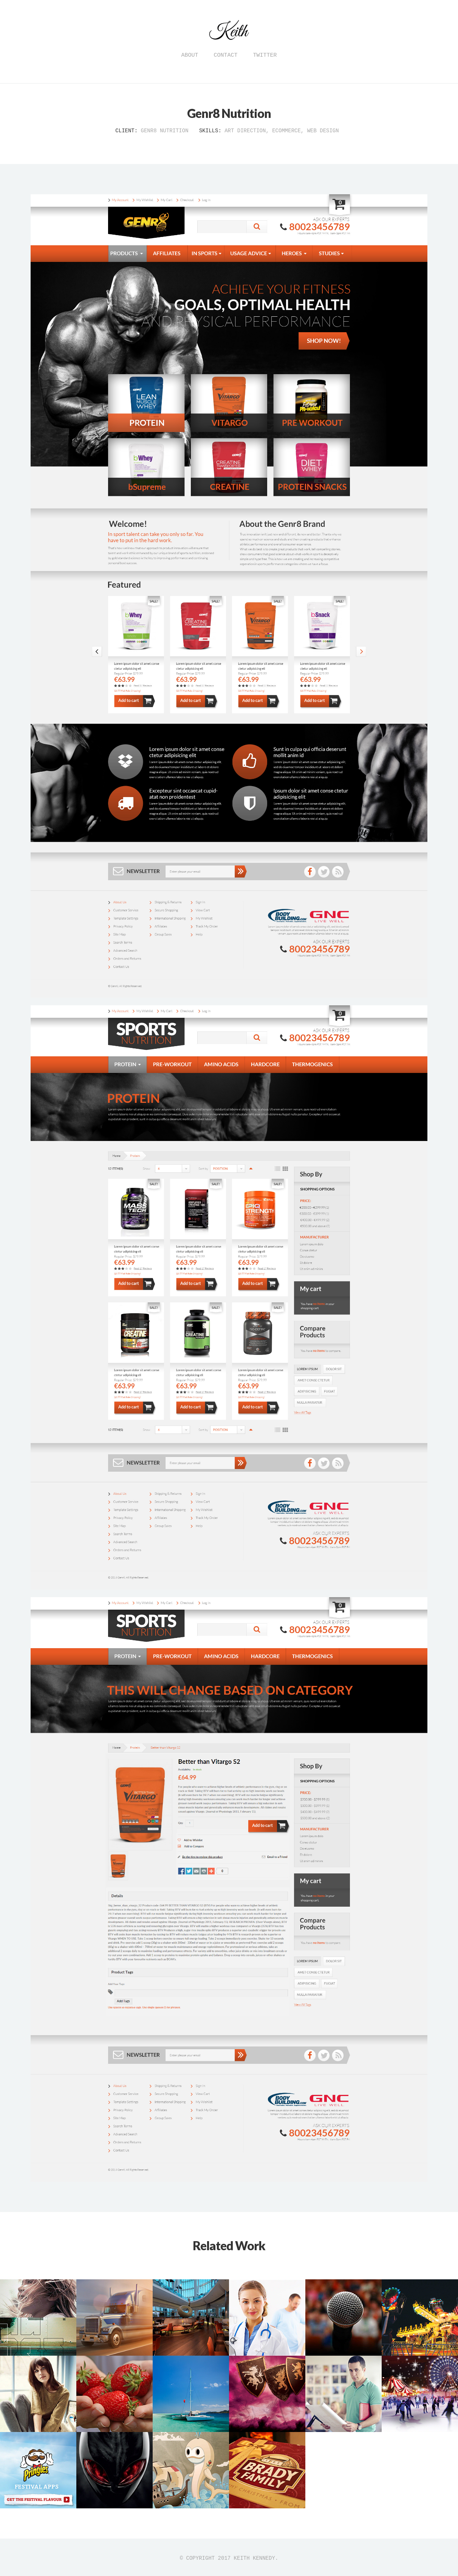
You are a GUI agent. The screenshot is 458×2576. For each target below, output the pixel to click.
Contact (225, 55)
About (189, 55)
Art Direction (245, 131)
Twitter (265, 55)
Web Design (323, 131)
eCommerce (286, 131)
